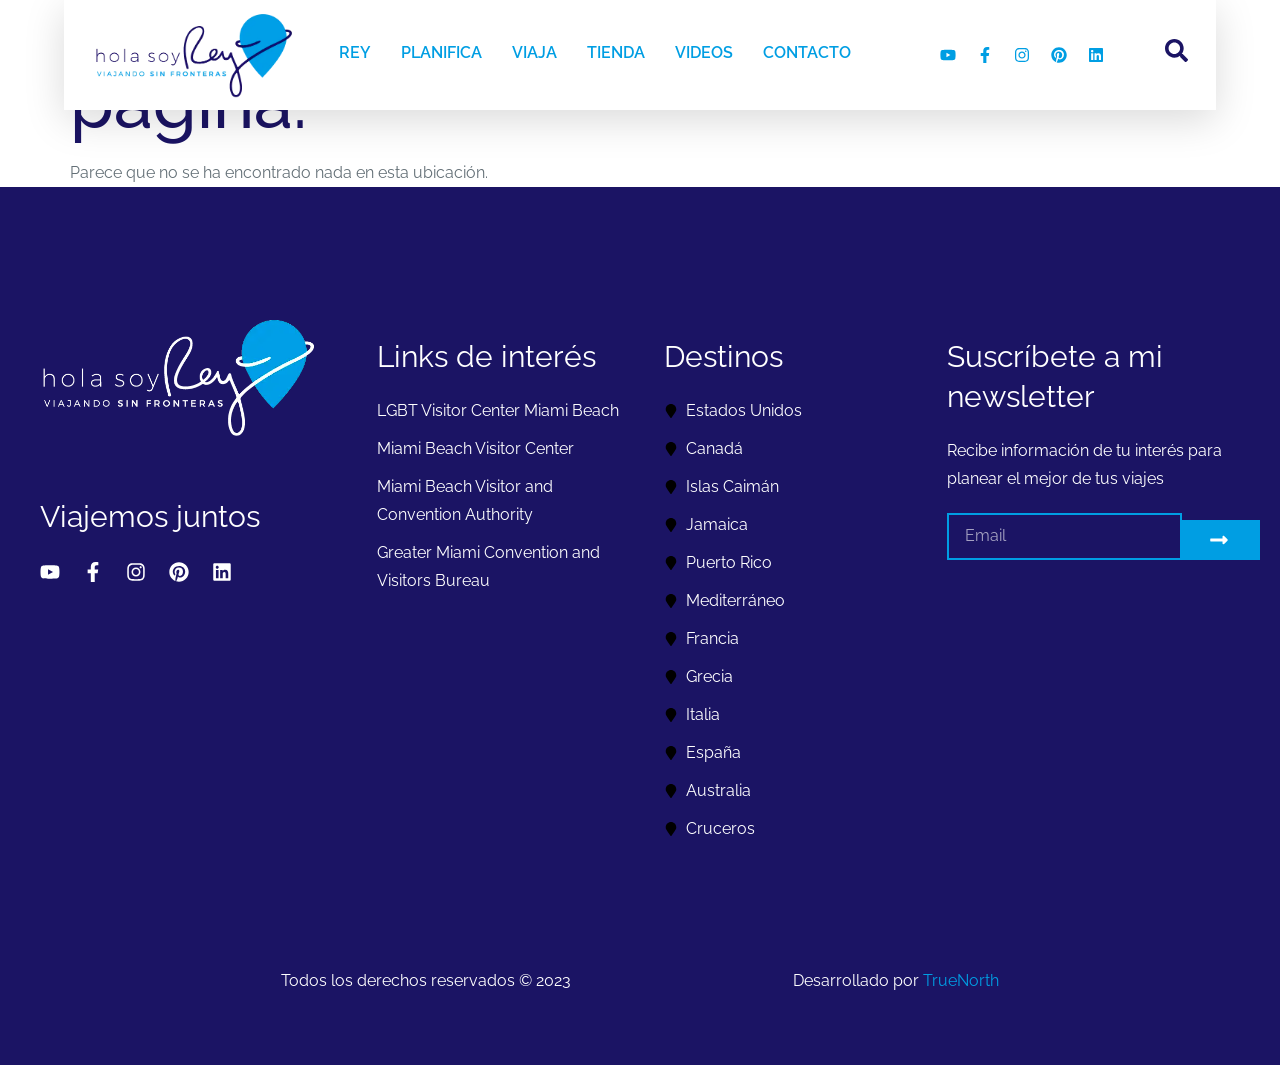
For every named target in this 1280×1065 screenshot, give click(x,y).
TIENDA (616, 52)
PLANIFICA (441, 52)
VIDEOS (704, 52)
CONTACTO (807, 52)
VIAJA (534, 52)
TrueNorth (961, 980)
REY (355, 52)
